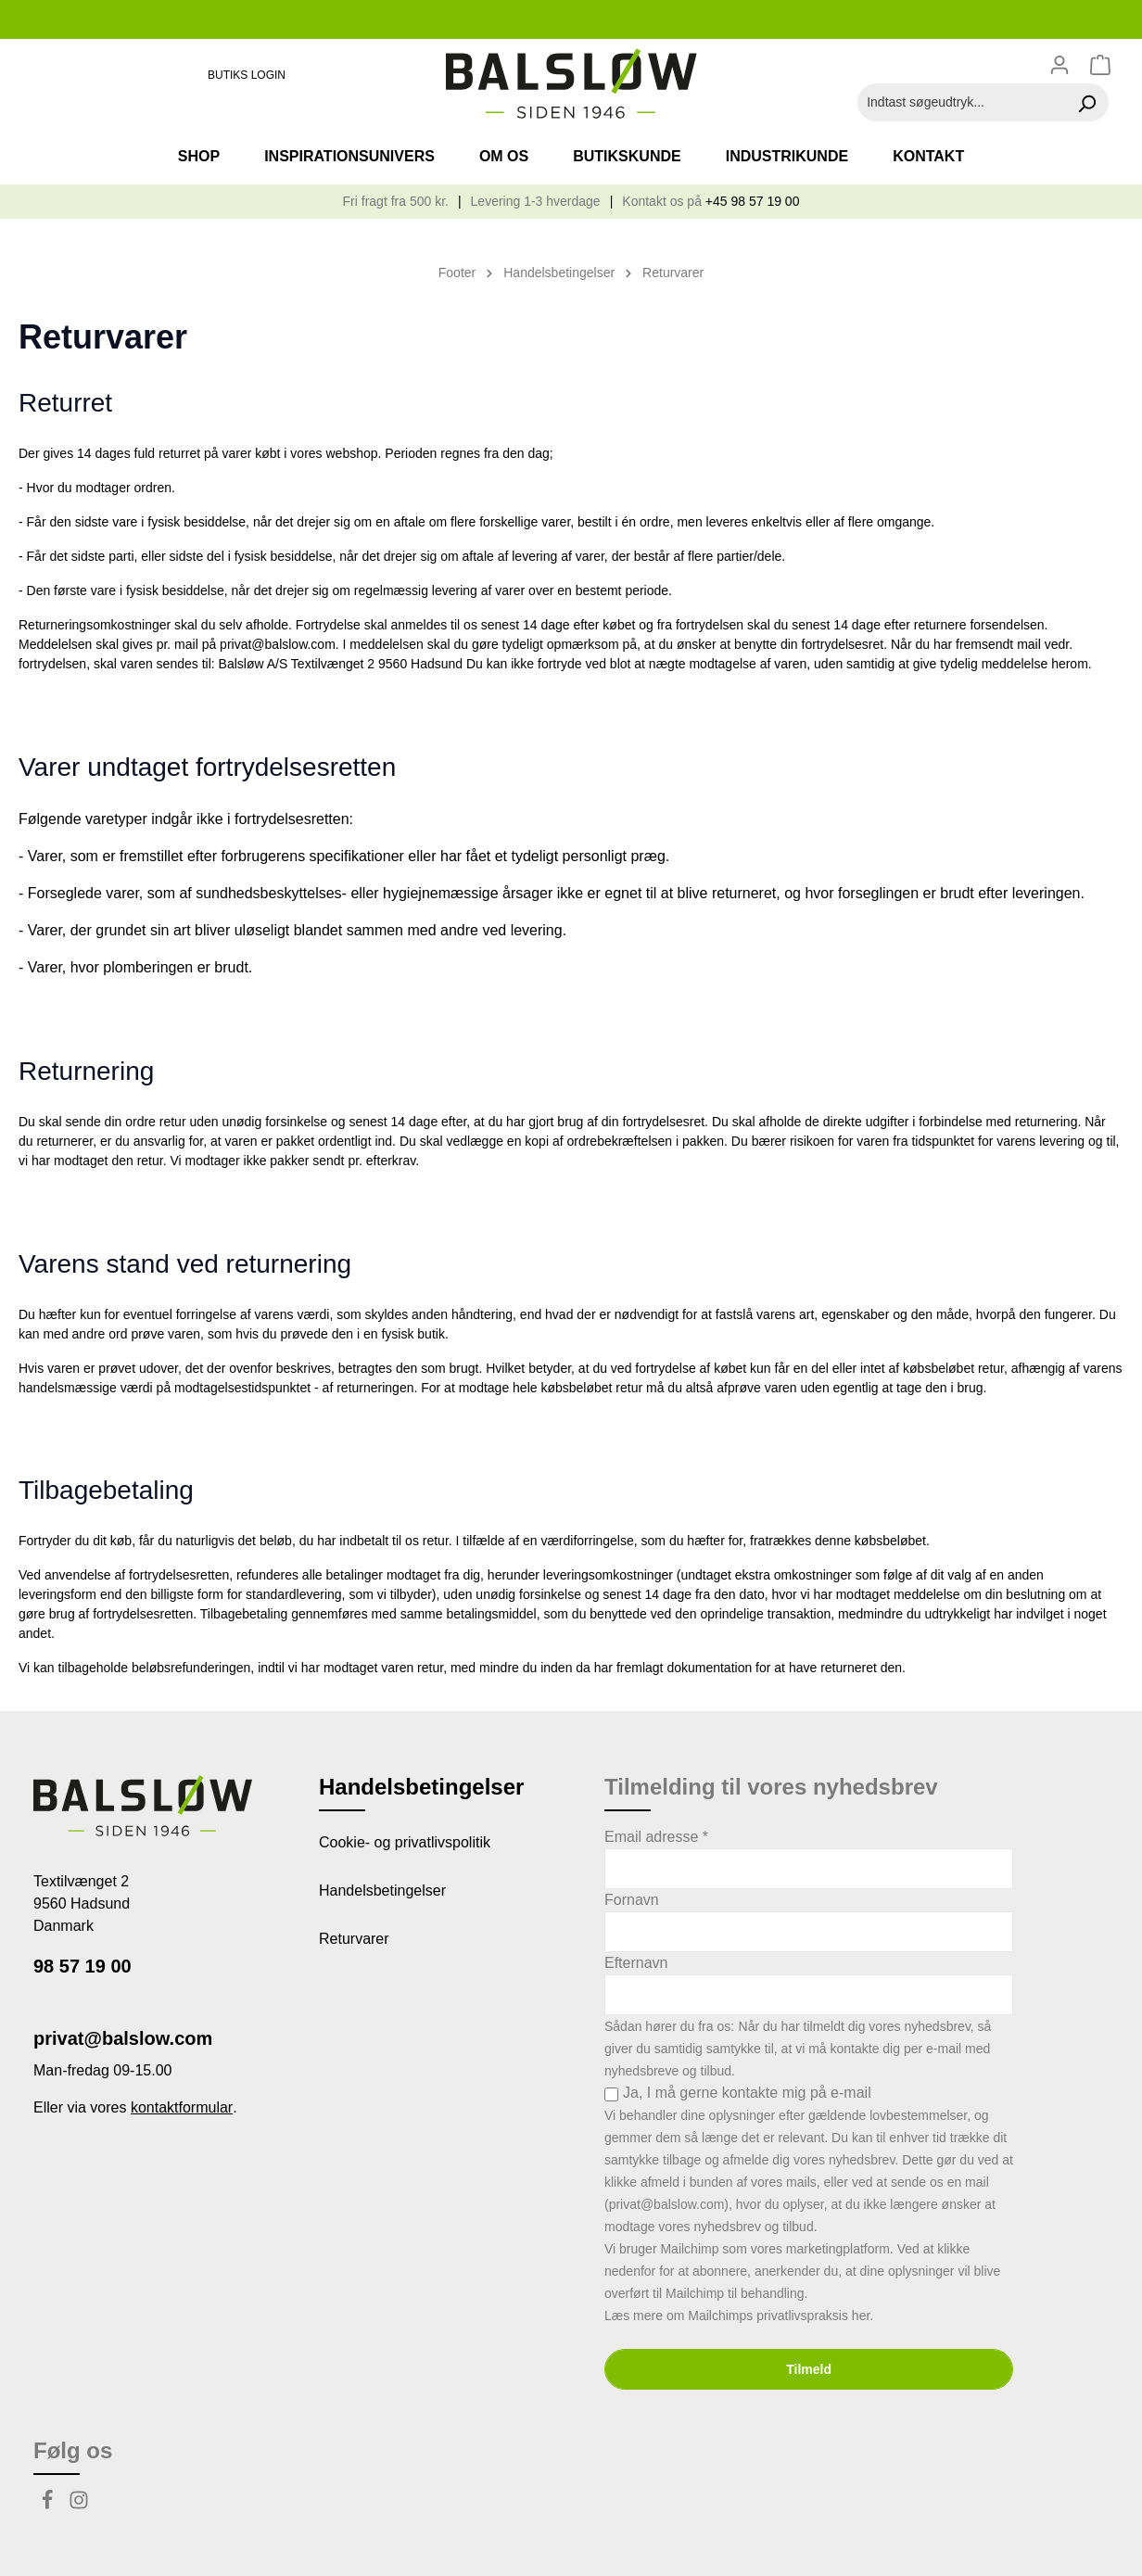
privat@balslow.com (122, 2038)
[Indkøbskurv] (1102, 64)
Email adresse (656, 1837)
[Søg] (1087, 102)
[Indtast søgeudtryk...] (961, 102)
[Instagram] (79, 2505)
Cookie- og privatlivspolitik (404, 1842)
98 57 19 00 (82, 1966)
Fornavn (631, 1900)
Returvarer (354, 1939)
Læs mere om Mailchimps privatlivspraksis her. (738, 2315)
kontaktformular (182, 2107)
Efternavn (635, 1963)
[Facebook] (49, 2505)
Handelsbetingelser (382, 1890)
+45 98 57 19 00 (752, 201)
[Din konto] (1059, 64)
